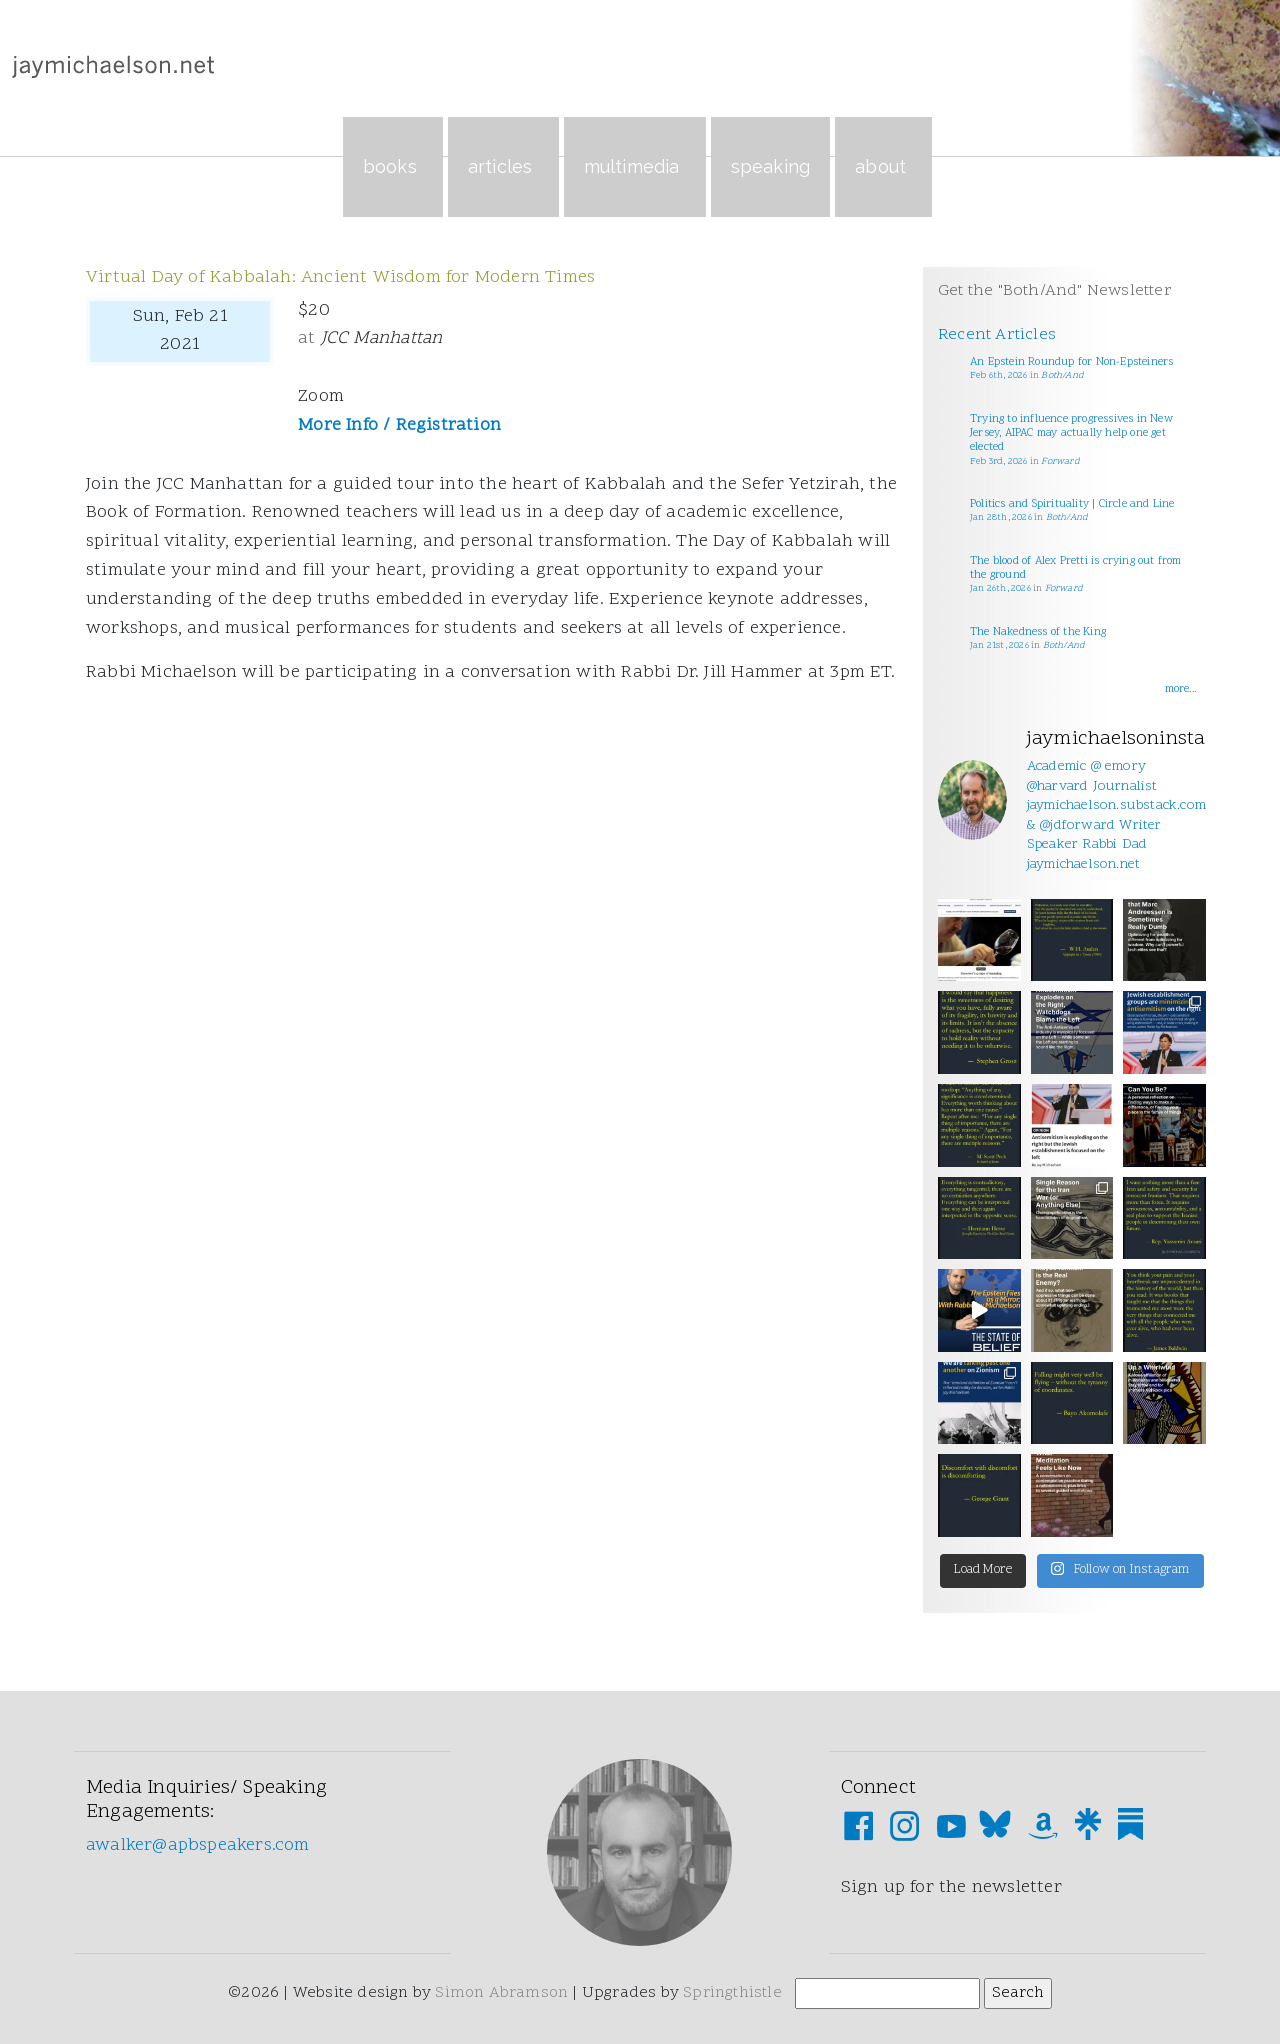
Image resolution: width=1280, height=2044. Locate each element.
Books (393, 166)
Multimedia (635, 166)
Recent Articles (997, 335)
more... (1180, 689)
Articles (503, 166)
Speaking (771, 166)
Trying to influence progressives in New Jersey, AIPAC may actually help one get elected (1071, 434)
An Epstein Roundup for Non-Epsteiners (1071, 362)
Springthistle (732, 1993)
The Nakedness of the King (1038, 632)
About (883, 166)
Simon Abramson (501, 1993)
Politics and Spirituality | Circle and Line (1072, 504)
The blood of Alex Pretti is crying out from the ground (1076, 568)
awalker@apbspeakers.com (198, 1845)
